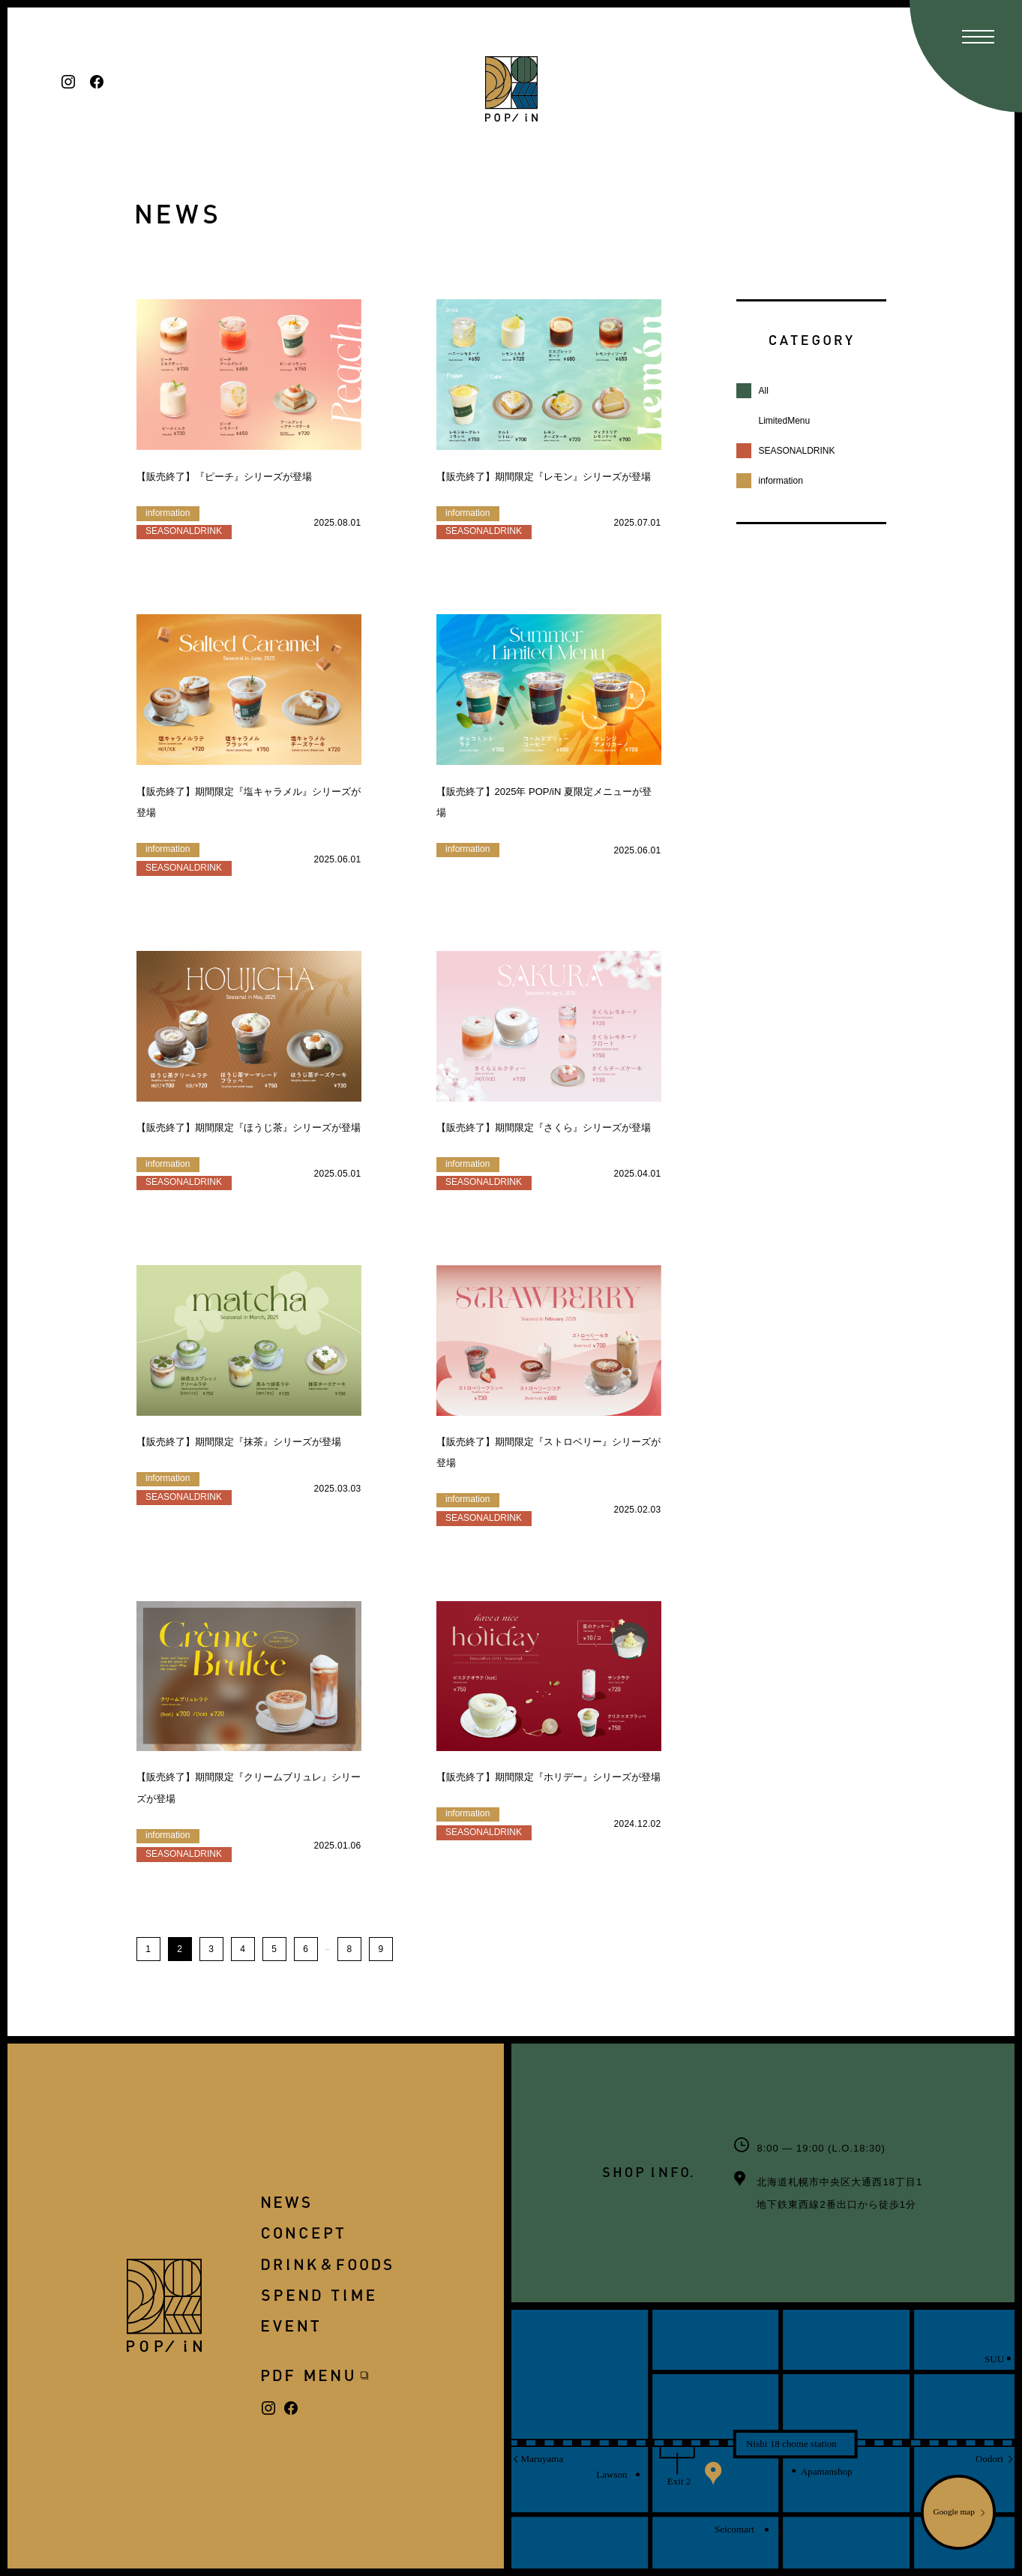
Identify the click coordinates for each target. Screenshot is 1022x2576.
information (781, 480)
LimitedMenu (785, 420)
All (764, 390)
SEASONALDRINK (797, 450)
